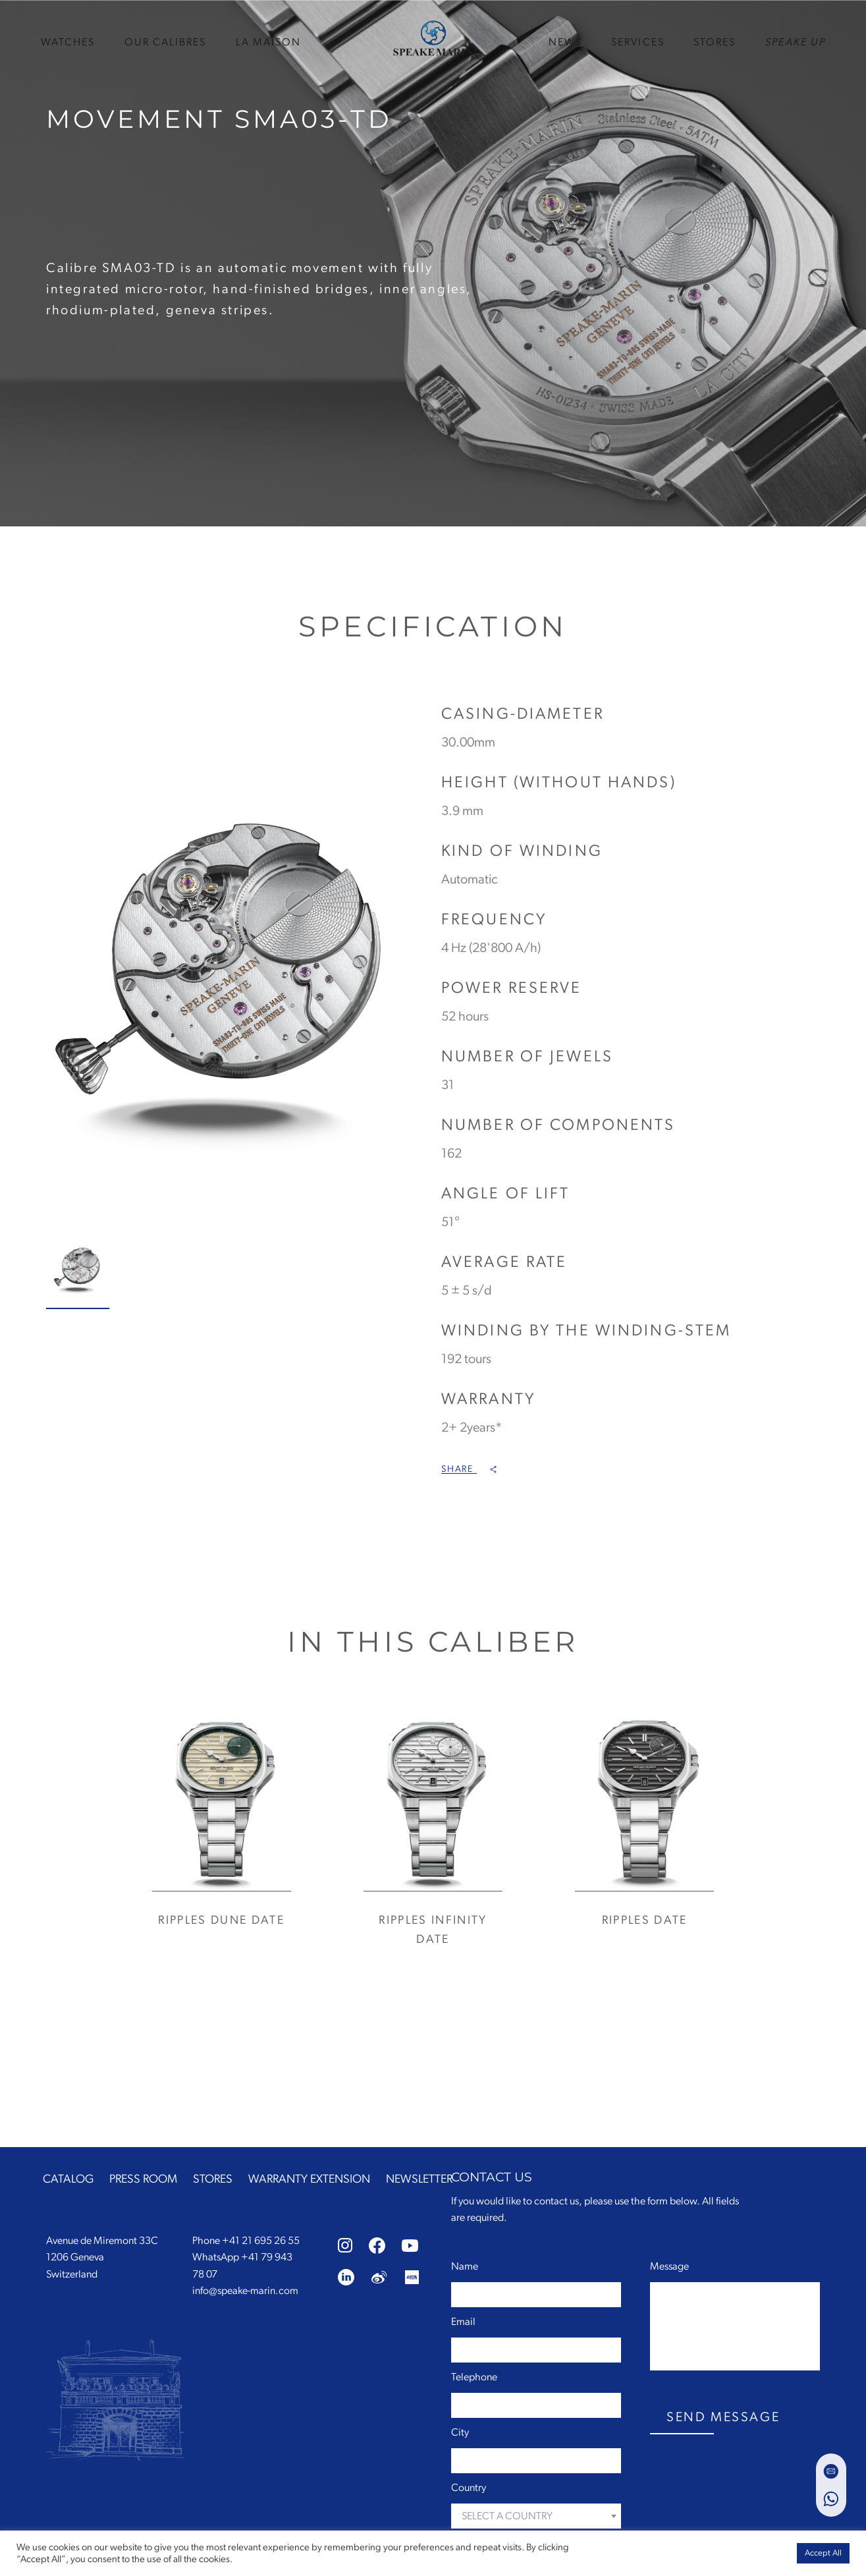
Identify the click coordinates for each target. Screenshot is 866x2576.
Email (463, 2321)
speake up (795, 41)
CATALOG (68, 2179)
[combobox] (536, 2516)
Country (468, 2487)
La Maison (269, 41)
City (460, 2432)
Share (469, 1469)
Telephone (474, 2377)
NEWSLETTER (419, 2179)
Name (464, 2266)
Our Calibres (165, 41)
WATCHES (68, 41)
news (565, 41)
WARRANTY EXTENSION (309, 2179)
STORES (714, 41)
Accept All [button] (823, 2553)
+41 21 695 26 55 (261, 2240)
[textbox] (536, 2516)
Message (669, 2266)
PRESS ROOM (143, 2179)
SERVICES (637, 41)
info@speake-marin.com (245, 2290)
